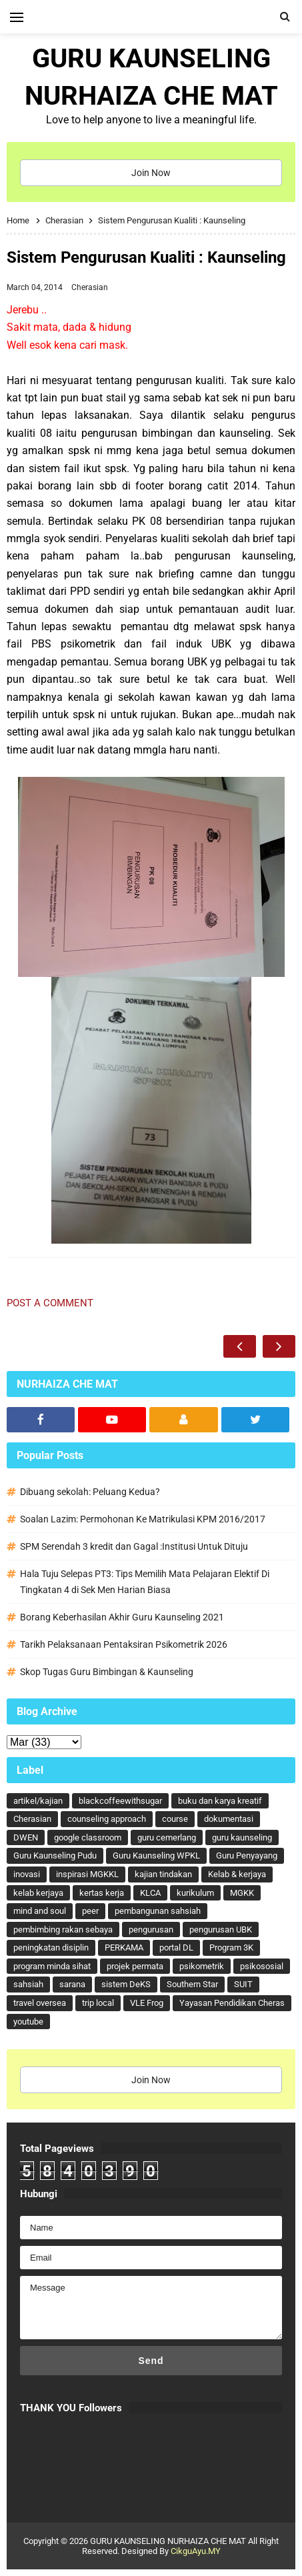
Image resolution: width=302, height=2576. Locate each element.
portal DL (176, 1948)
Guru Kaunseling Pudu (55, 1855)
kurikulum (195, 1893)
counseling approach (106, 1819)
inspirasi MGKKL (87, 1874)
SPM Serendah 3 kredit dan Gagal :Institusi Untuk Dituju (134, 1546)
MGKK (242, 1893)
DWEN (25, 1837)
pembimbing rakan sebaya (63, 1929)
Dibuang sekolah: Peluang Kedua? (90, 1491)
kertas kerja (101, 1893)
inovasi (26, 1874)
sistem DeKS (126, 1984)
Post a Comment (50, 1303)
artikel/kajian (38, 1801)
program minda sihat (52, 1966)
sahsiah (28, 1984)
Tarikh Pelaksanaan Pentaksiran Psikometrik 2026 (123, 1644)
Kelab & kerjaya (237, 1874)
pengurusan (151, 1929)
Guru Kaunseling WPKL (156, 1855)
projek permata (135, 1966)
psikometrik (201, 1966)
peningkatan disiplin (51, 1948)
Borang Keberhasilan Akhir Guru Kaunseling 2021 (122, 1617)
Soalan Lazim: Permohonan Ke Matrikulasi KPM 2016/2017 (142, 1519)
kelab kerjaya (38, 1893)
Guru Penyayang (246, 1855)
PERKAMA (124, 1948)
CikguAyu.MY (196, 2551)
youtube (28, 2022)
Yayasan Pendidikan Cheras (232, 2003)
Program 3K (231, 1948)
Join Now (151, 172)
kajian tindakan (163, 1874)
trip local (98, 2003)
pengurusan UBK (220, 1929)
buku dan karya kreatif (220, 1801)
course (175, 1819)
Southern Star (192, 1984)
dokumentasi (228, 1819)
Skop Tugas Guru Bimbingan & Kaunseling (106, 1671)
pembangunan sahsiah (158, 1911)
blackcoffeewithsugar (120, 1801)
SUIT (243, 1984)
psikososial (261, 1966)
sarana (72, 1984)
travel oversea (39, 2003)
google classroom (87, 1837)
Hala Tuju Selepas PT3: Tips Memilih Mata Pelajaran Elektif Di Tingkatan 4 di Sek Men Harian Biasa (144, 1581)
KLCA (150, 1893)
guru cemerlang (166, 1837)
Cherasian (89, 287)
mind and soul (39, 1911)
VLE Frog (146, 2003)
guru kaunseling (242, 1837)
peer (90, 1911)
